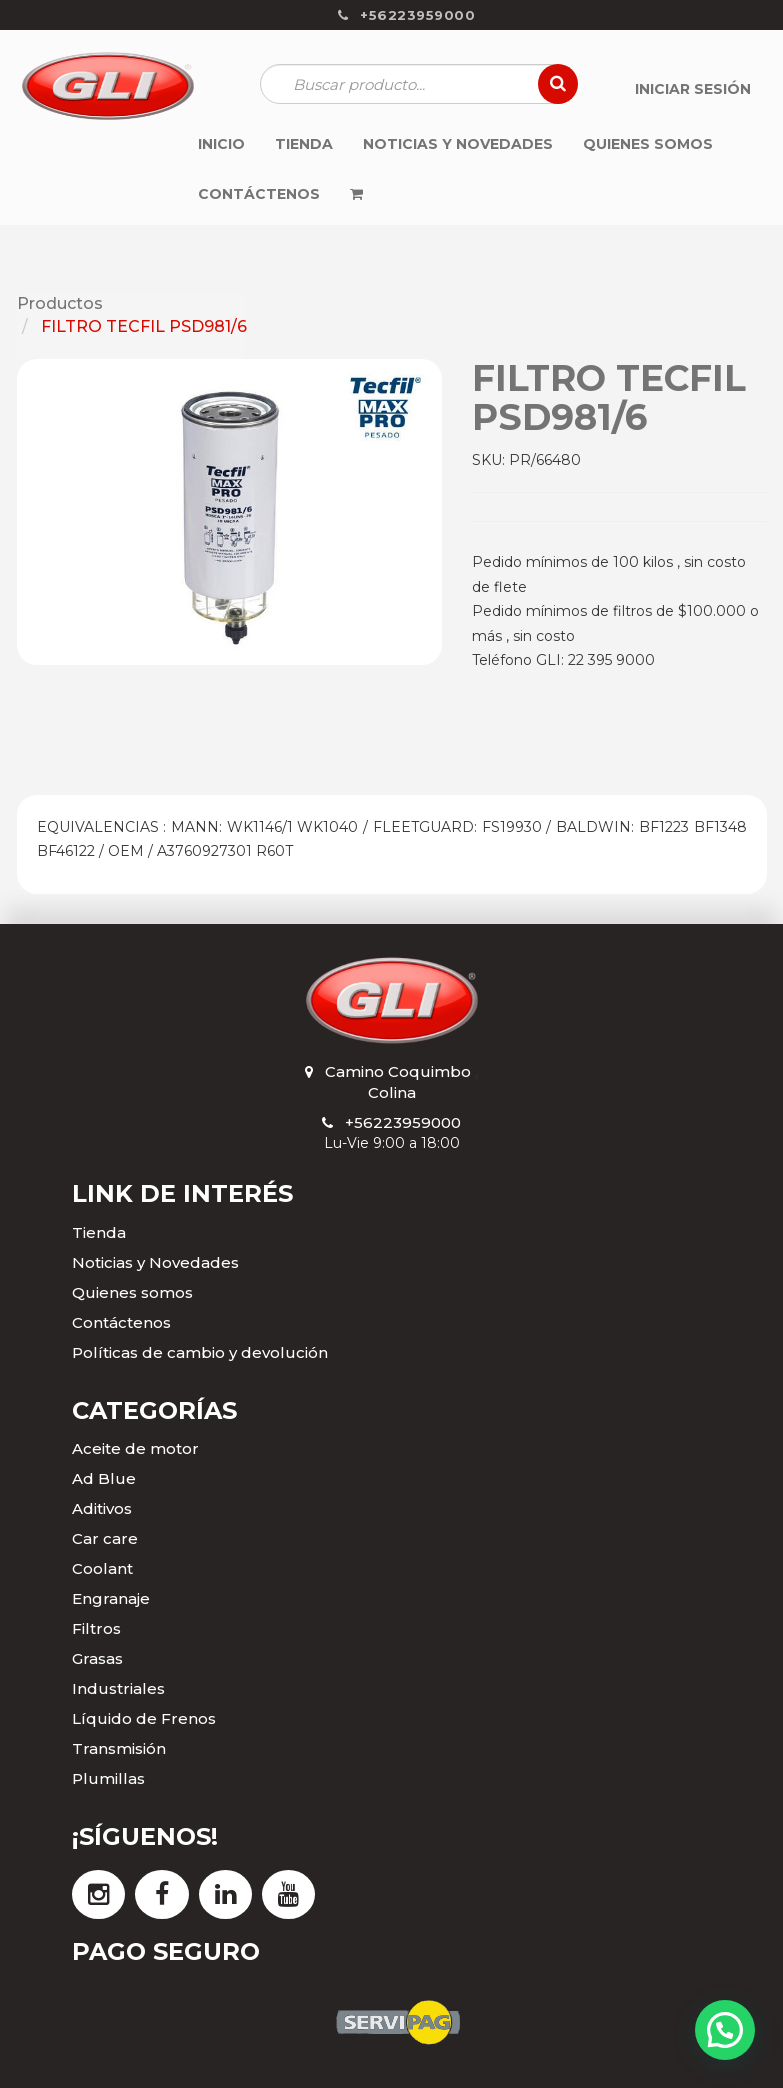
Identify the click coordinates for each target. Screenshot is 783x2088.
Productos (60, 303)
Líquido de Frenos (144, 1718)
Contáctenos (121, 1322)
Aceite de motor (135, 1448)
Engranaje (111, 1598)
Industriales (118, 1688)
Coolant (102, 1568)
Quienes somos (132, 1292)
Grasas (97, 1658)
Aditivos (102, 1508)
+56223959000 (403, 1122)
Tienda (99, 1232)
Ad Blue (104, 1478)
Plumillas (108, 1778)
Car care (105, 1538)
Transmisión (119, 1748)
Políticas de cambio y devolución (200, 1352)
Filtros (96, 1628)
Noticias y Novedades (155, 1262)
